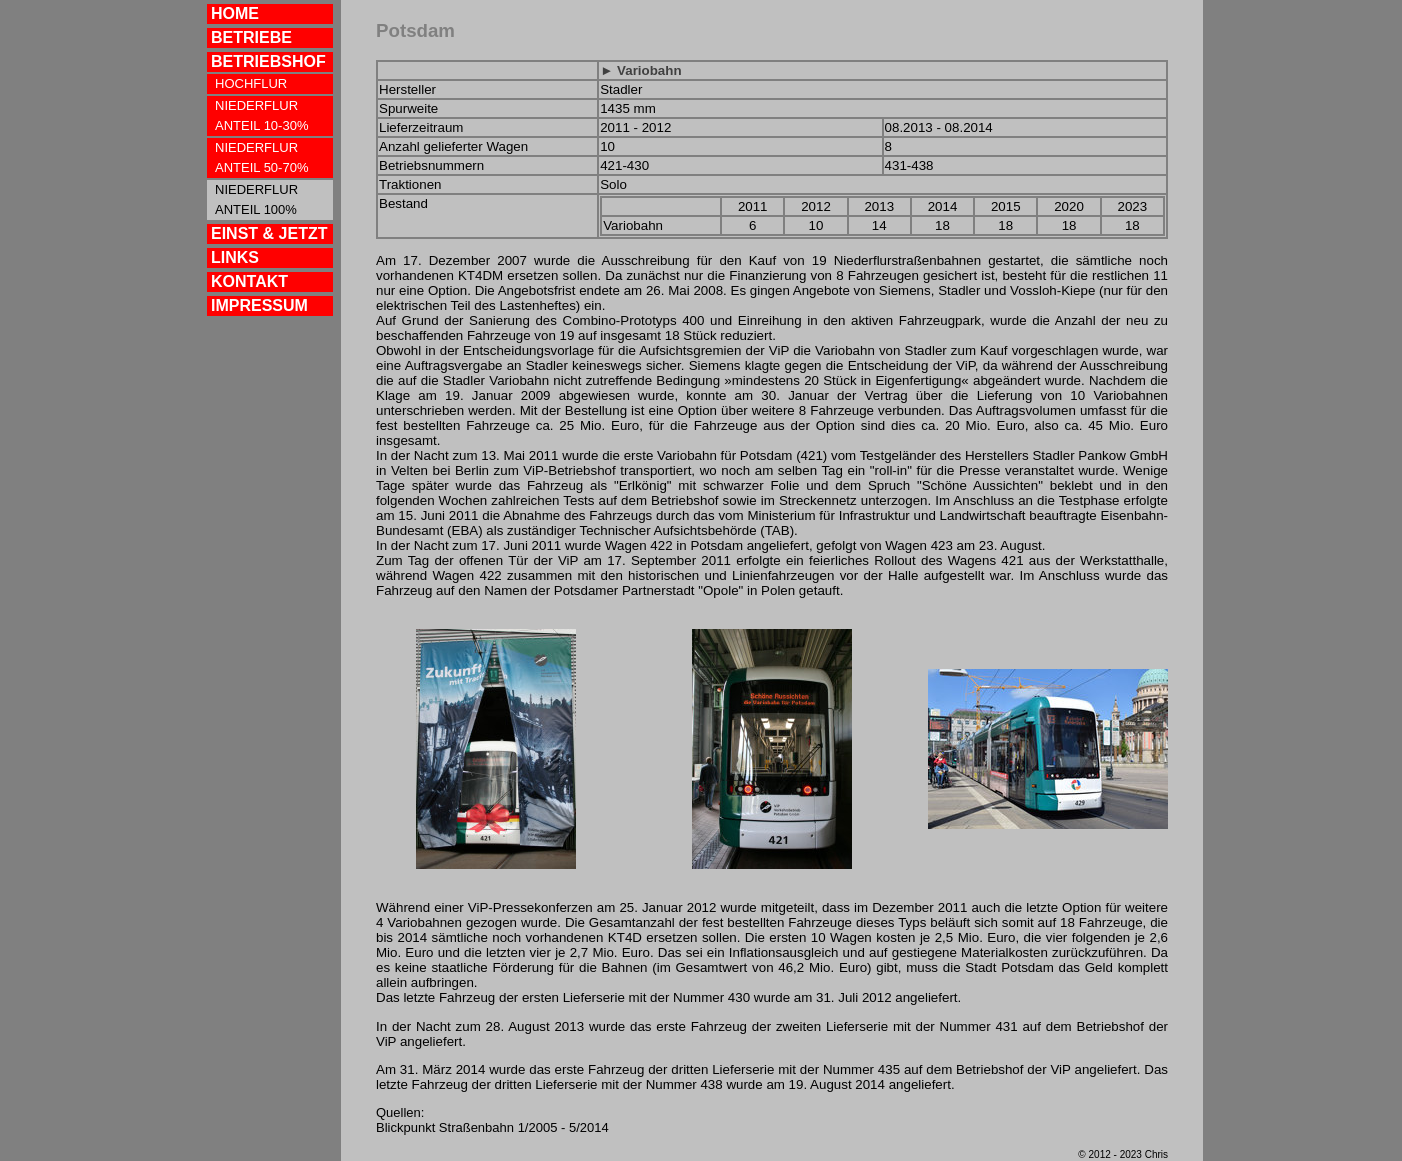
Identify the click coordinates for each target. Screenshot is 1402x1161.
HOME (235, 13)
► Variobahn (640, 70)
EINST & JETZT (269, 233)
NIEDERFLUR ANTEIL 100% (256, 199)
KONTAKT (249, 281)
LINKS (235, 257)
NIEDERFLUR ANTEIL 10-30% (261, 115)
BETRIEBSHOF (268, 61)
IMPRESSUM (259, 305)
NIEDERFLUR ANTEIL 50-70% (261, 157)
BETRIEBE (251, 37)
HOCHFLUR (251, 83)
